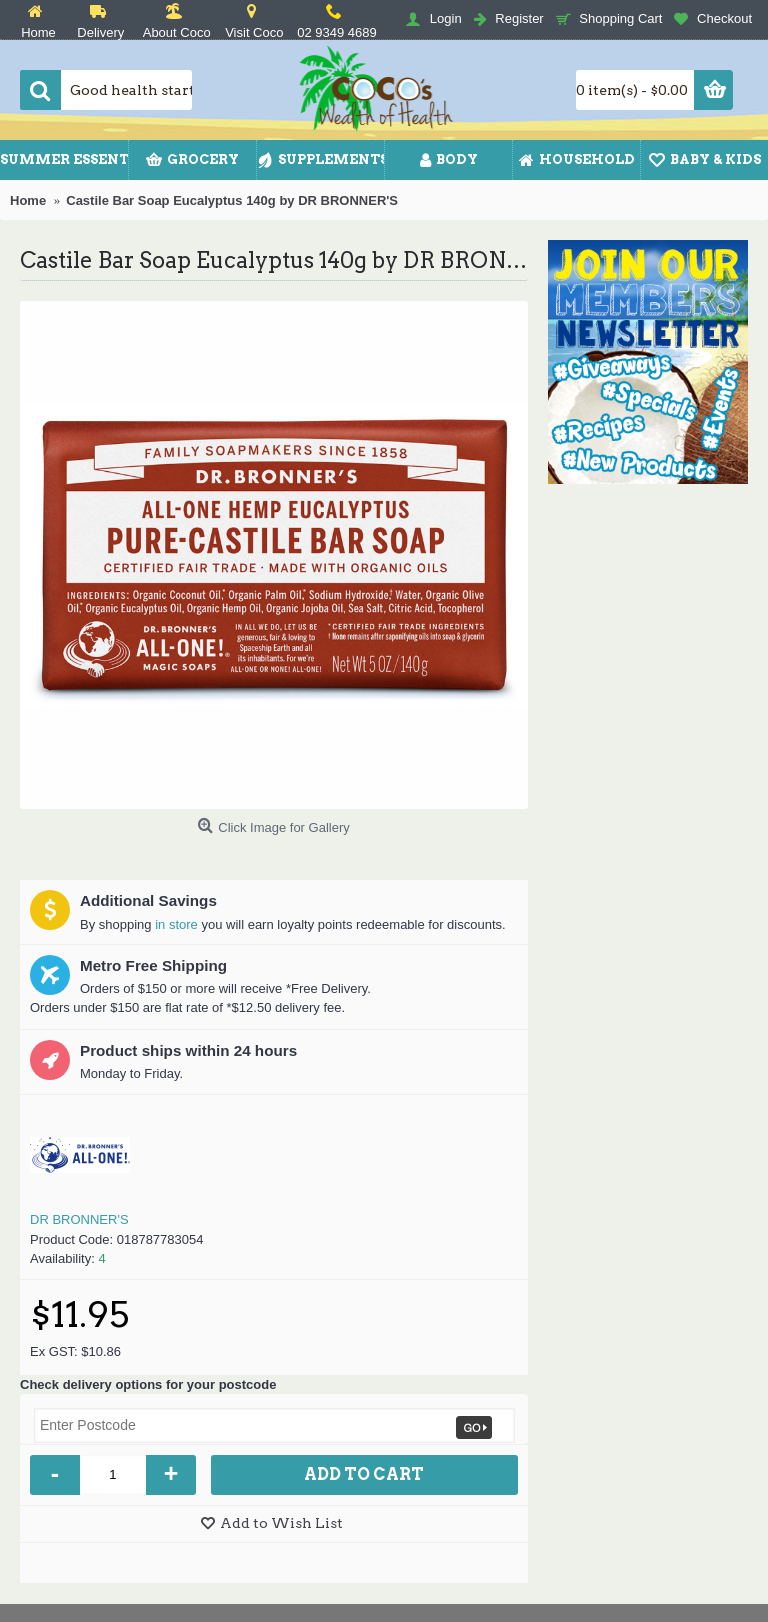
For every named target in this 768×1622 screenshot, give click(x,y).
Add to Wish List (281, 1523)
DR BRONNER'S (79, 1219)
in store (176, 924)
